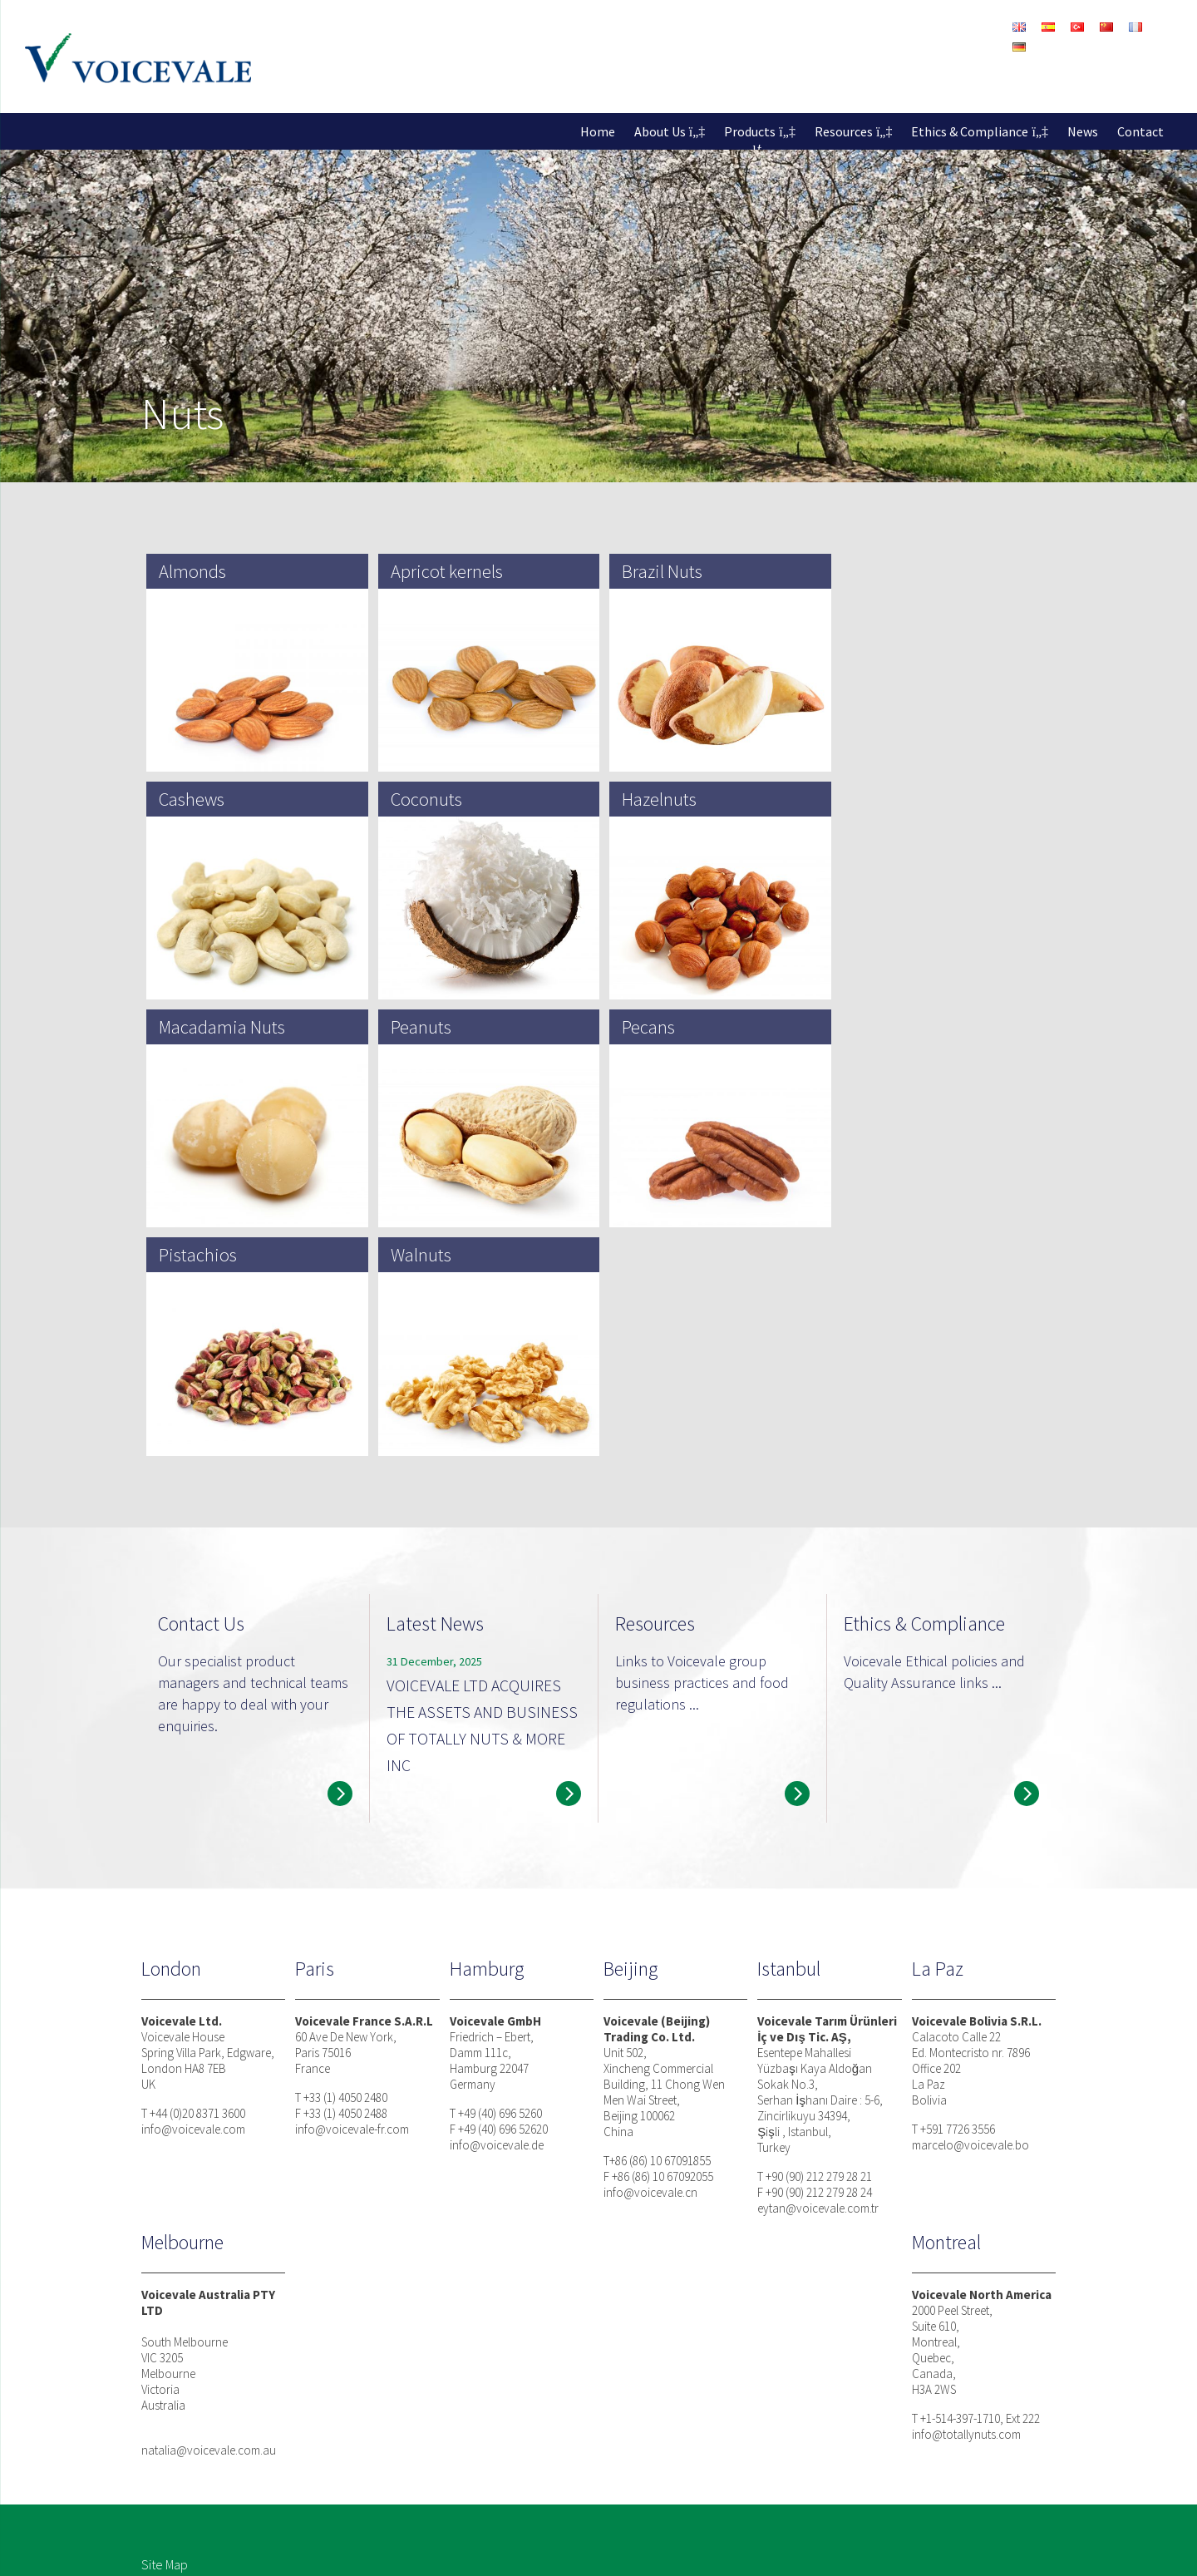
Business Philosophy (744, 2379)
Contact (1140, 131)
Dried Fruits (537, 2399)
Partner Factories (370, 2438)
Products (750, 131)
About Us (660, 131)
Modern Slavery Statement (384, 2549)
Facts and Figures (370, 2399)
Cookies (282, 2549)
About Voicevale (368, 2379)
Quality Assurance (738, 2438)
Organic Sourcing (553, 2478)
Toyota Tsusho (363, 2458)
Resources (844, 131)
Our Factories (360, 2419)
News (1082, 131)
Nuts (518, 2379)
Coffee (525, 2458)
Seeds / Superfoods (561, 2419)
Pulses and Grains (554, 2438)
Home (597, 131)
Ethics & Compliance (969, 131)
